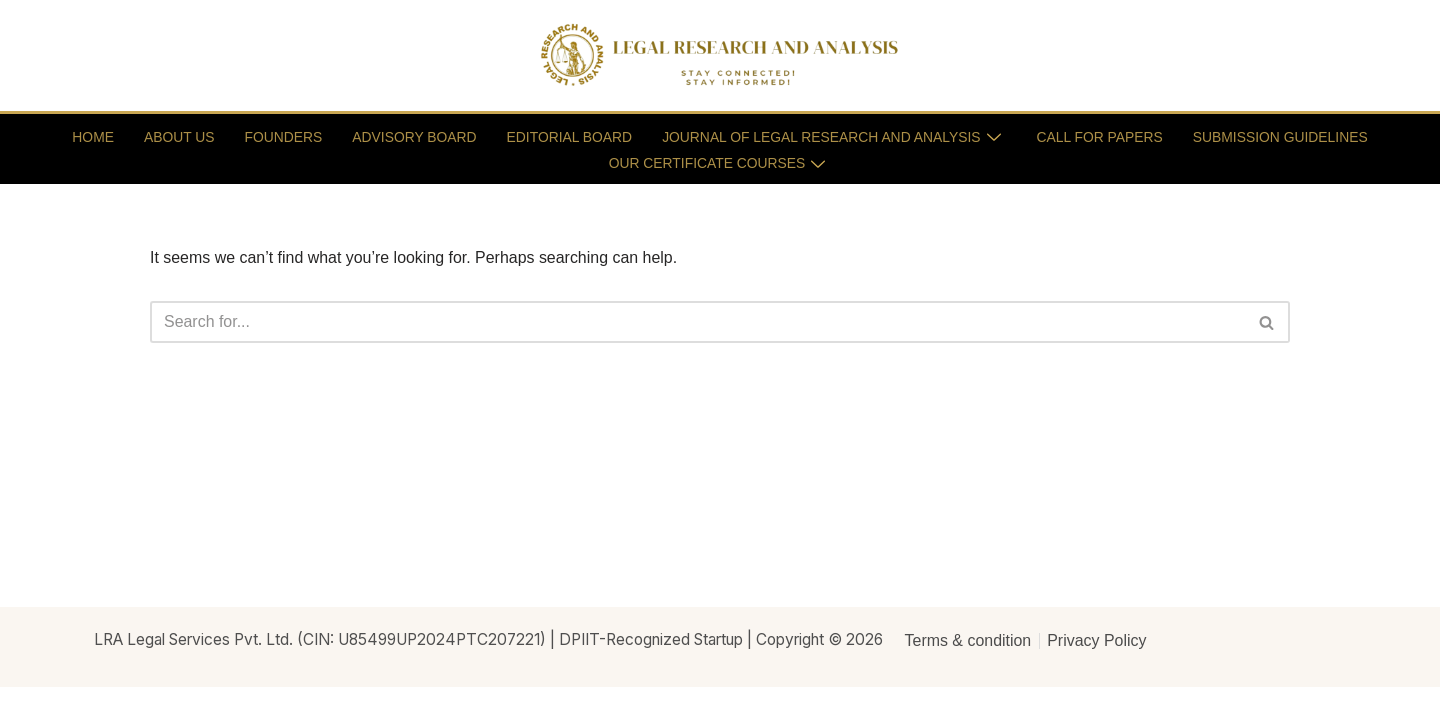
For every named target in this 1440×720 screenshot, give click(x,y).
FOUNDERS (279, 136)
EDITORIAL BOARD (567, 136)
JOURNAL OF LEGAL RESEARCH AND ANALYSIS (832, 136)
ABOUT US (174, 136)
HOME (88, 136)
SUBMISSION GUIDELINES (1284, 136)
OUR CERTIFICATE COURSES (717, 161)
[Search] (697, 323)
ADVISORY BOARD (412, 136)
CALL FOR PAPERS (1103, 136)
